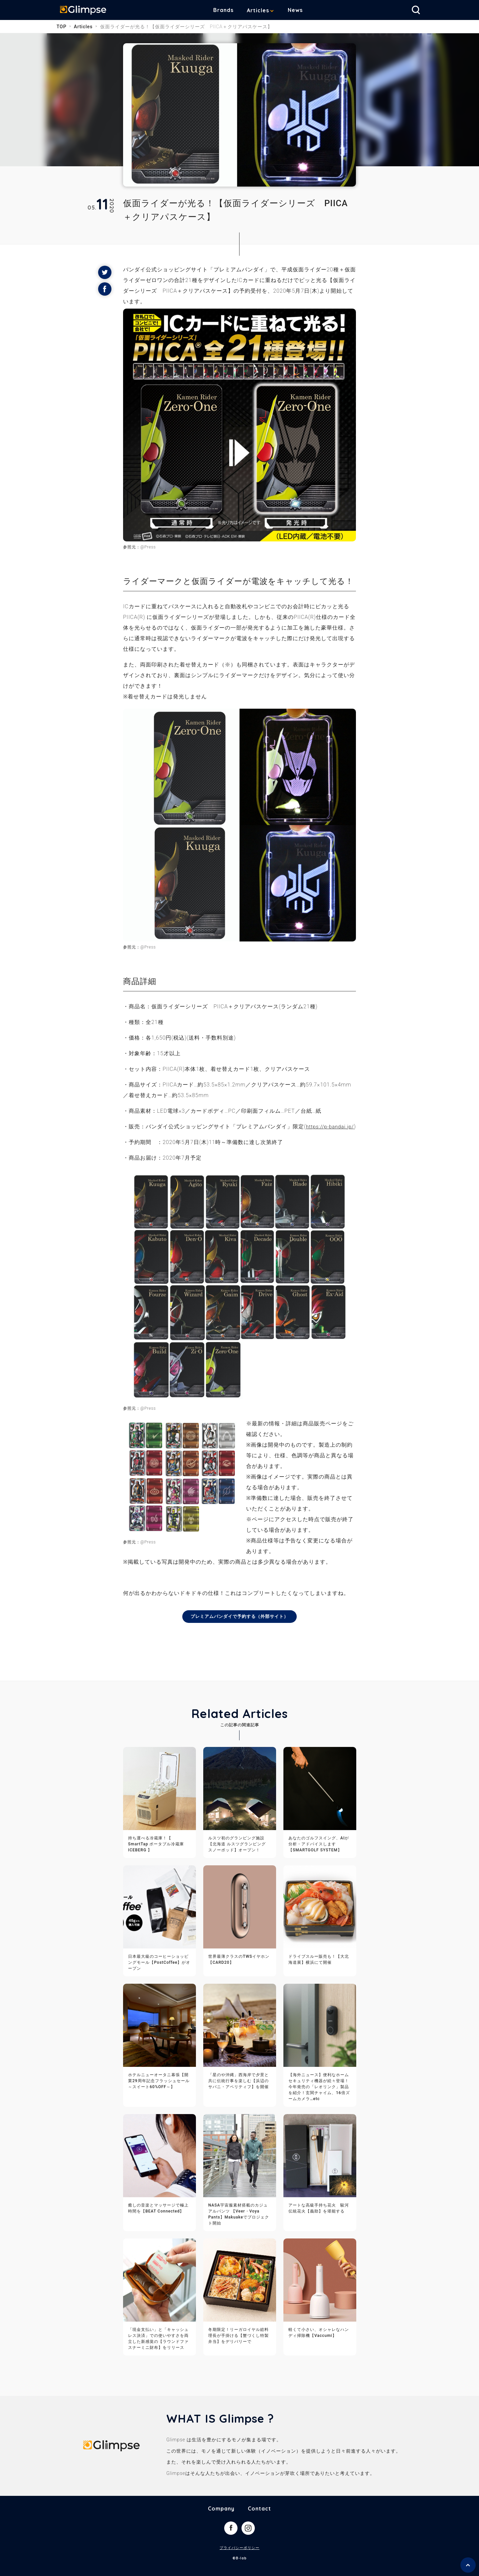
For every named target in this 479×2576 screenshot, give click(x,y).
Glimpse (86, 11)
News (300, 10)
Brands (228, 10)
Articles (263, 10)
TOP (62, 26)
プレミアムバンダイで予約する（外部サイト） (239, 1627)
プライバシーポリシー (239, 2558)
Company (221, 2519)
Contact (259, 2519)
